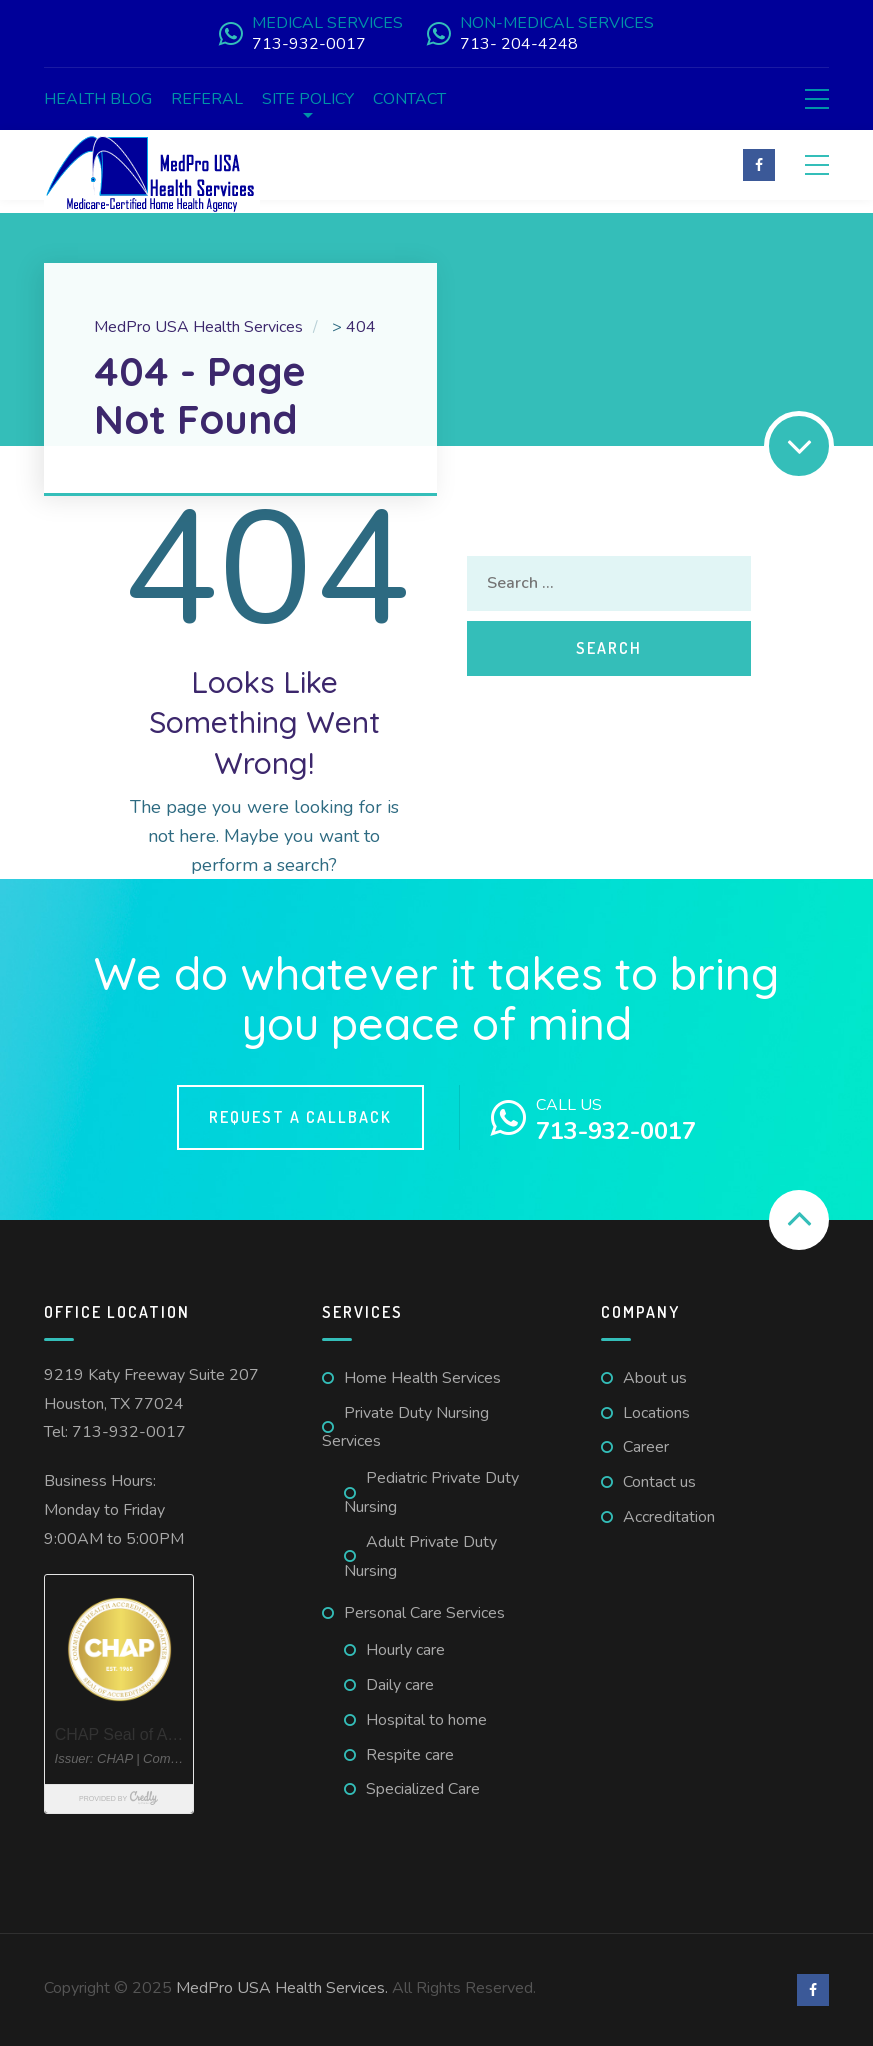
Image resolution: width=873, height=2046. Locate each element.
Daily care (400, 1685)
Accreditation (669, 1517)
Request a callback (300, 1117)
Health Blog (98, 99)
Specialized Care (423, 1789)
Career (646, 1447)
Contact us (659, 1482)
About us (655, 1378)
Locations (656, 1413)
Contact (409, 99)
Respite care (410, 1755)
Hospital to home (426, 1720)
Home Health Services (422, 1378)
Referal (207, 99)
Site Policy (308, 99)
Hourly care (405, 1650)
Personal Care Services (424, 1613)
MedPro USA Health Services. (284, 1988)
